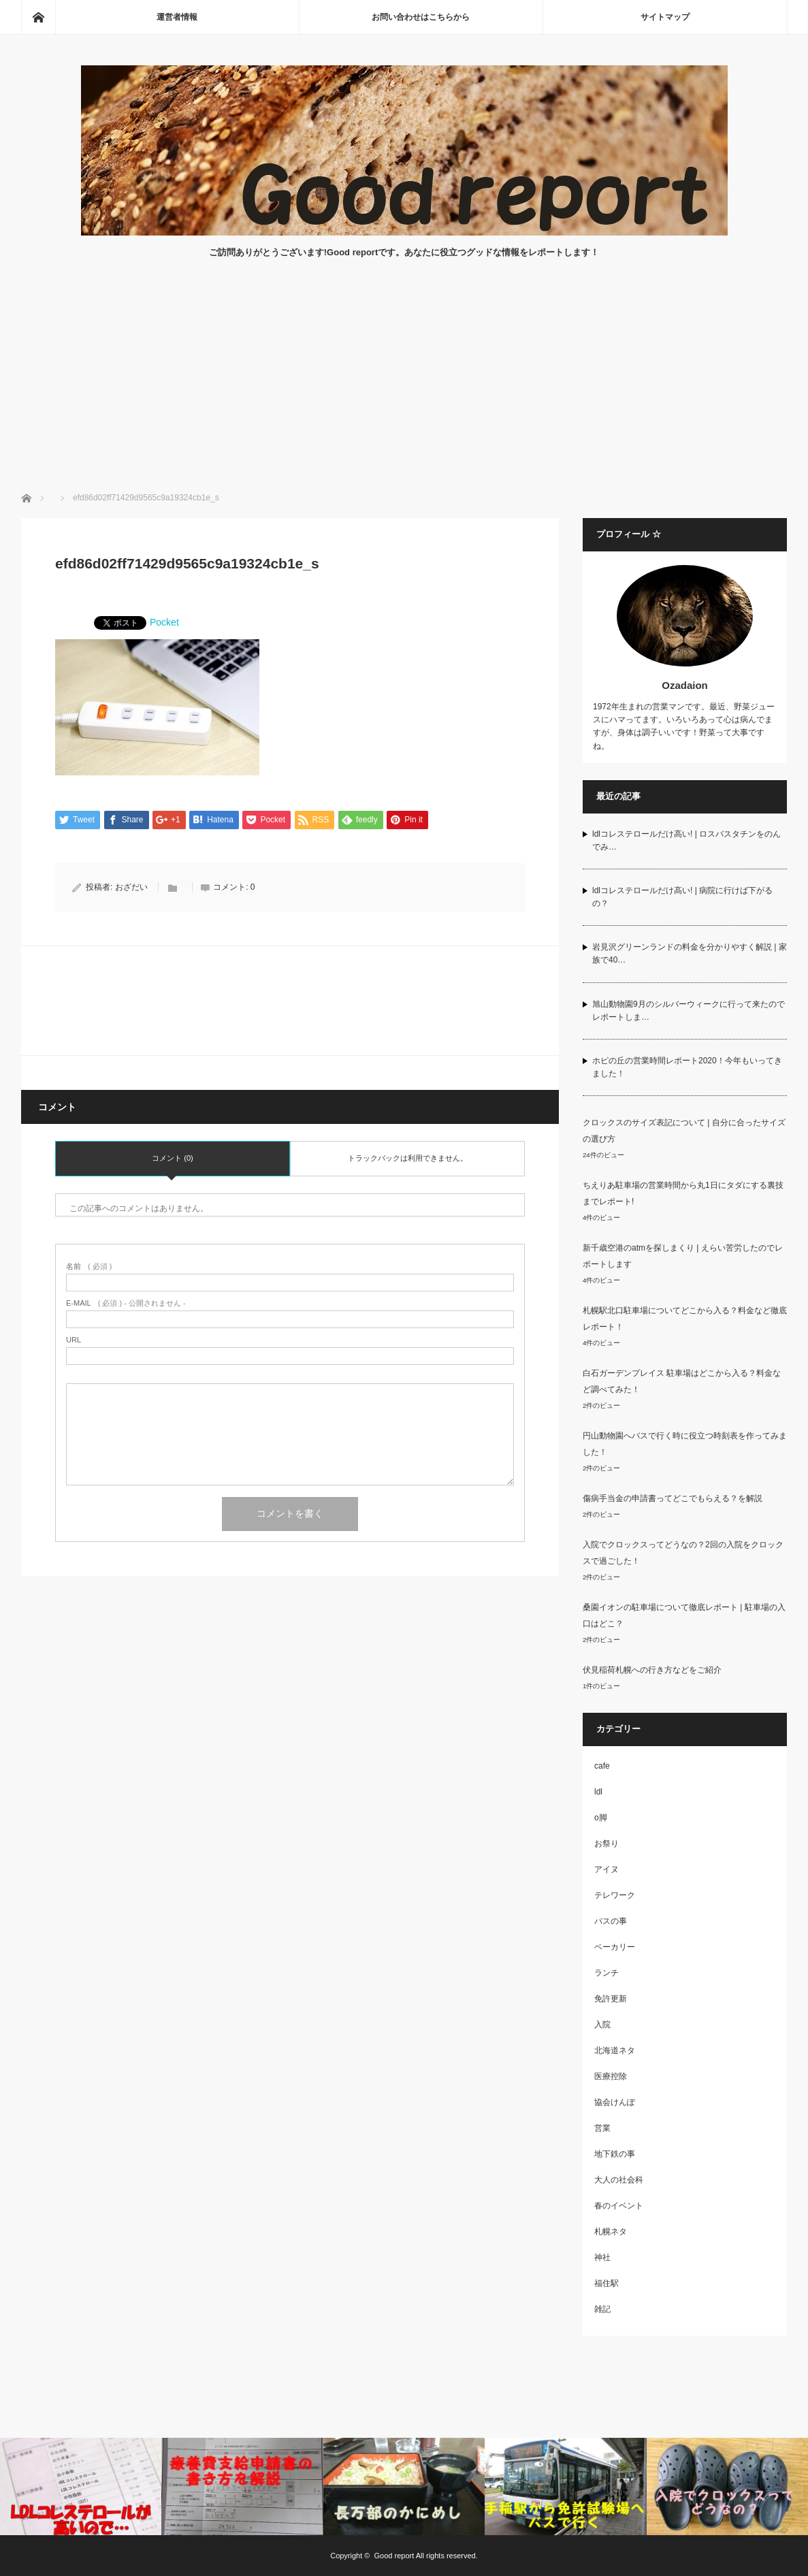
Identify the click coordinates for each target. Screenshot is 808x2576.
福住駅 (606, 2283)
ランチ (606, 1973)
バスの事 (610, 1921)
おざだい (131, 887)
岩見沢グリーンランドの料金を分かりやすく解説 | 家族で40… (689, 953)
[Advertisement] (404, 389)
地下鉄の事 (614, 2154)
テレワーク (614, 1895)
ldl (598, 1792)
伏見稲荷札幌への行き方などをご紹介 (652, 1670)
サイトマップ (665, 17)
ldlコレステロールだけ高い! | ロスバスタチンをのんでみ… (686, 840)
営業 (602, 2128)
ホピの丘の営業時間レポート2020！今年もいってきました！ (687, 1067)
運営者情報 (177, 17)
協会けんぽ (614, 2102)
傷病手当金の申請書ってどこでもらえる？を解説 (672, 1498)
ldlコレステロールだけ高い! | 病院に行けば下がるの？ (682, 897)
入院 (602, 2024)
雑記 (602, 2309)
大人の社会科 (618, 2180)
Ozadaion (685, 685)
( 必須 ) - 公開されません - (126, 1303)
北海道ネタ (614, 2050)
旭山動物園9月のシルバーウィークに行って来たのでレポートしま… (688, 1010)
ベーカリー (614, 1947)
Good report (394, 2555)
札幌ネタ (610, 2231)
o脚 (600, 1817)
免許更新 (610, 1998)
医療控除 (610, 2076)
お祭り (606, 1843)
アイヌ (606, 1869)
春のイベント (618, 2205)
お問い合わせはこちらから (421, 17)
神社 (602, 2257)
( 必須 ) (89, 1266)
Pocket (164, 622)
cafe (602, 1766)
